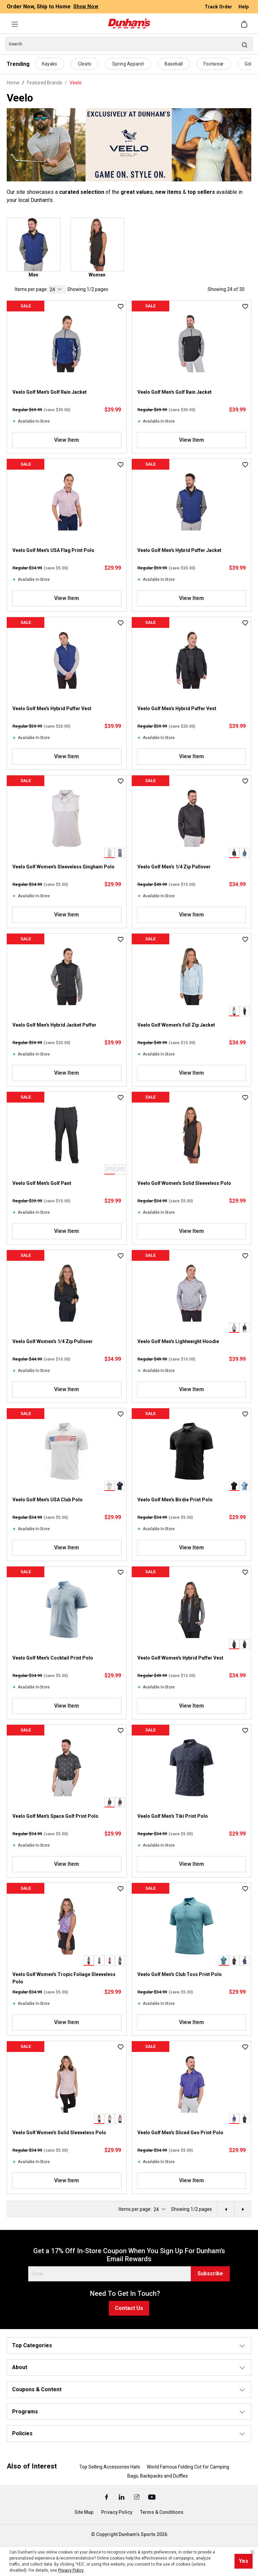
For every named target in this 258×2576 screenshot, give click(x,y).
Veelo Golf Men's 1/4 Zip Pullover (174, 866)
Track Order (219, 6)
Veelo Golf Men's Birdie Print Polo (175, 1499)
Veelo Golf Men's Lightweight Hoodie (178, 1341)
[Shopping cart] (245, 24)
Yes (243, 2561)
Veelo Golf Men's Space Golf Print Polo (55, 1816)
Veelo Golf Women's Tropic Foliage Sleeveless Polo (64, 1978)
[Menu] (15, 24)
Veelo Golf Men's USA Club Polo (47, 1499)
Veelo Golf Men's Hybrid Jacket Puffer (54, 1025)
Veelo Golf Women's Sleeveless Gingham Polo (63, 866)
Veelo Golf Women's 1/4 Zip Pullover (52, 1341)
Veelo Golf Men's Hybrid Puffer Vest (51, 708)
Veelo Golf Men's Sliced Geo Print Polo (180, 2132)
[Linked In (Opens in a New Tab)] (122, 2496)
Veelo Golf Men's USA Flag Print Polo (53, 550)
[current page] (57, 289)
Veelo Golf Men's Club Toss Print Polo (179, 1974)
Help (244, 6)
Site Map (84, 2512)
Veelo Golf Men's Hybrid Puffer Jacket (179, 550)
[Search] (129, 44)
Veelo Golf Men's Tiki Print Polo (172, 1816)
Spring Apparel (128, 64)
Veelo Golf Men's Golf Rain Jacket (49, 392)
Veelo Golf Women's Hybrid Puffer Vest (180, 1658)
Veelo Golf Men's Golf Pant (41, 1183)
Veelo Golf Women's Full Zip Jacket (176, 1025)
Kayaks (49, 64)
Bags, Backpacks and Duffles (157, 2476)
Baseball (174, 64)
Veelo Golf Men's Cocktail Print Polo (52, 1658)
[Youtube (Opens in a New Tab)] (152, 2496)
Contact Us (129, 2308)
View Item (66, 440)
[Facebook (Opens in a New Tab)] (107, 2496)
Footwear (214, 64)
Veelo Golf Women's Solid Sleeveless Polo (184, 1183)
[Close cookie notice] (252, 2552)
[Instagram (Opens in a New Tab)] (137, 2496)
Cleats (84, 64)
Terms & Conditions (161, 2512)
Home (13, 82)
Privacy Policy (116, 2512)
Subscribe (210, 2273)
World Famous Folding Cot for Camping (188, 2467)
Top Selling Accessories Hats (109, 2467)
